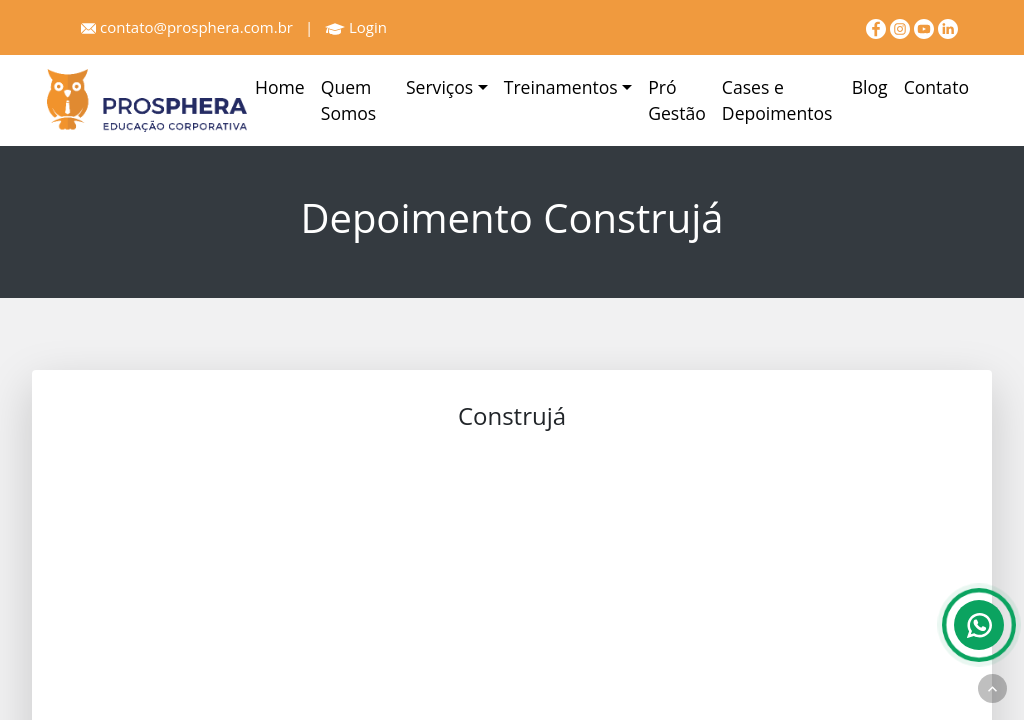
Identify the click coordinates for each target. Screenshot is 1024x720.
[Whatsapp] (979, 625)
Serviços (439, 87)
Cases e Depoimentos (777, 100)
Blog (870, 87)
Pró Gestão (677, 100)
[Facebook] (878, 27)
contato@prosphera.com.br (187, 27)
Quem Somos (349, 100)
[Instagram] (902, 27)
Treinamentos (561, 87)
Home (280, 87)
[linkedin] (948, 27)
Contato (936, 87)
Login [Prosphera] (356, 27)
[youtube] (926, 27)
